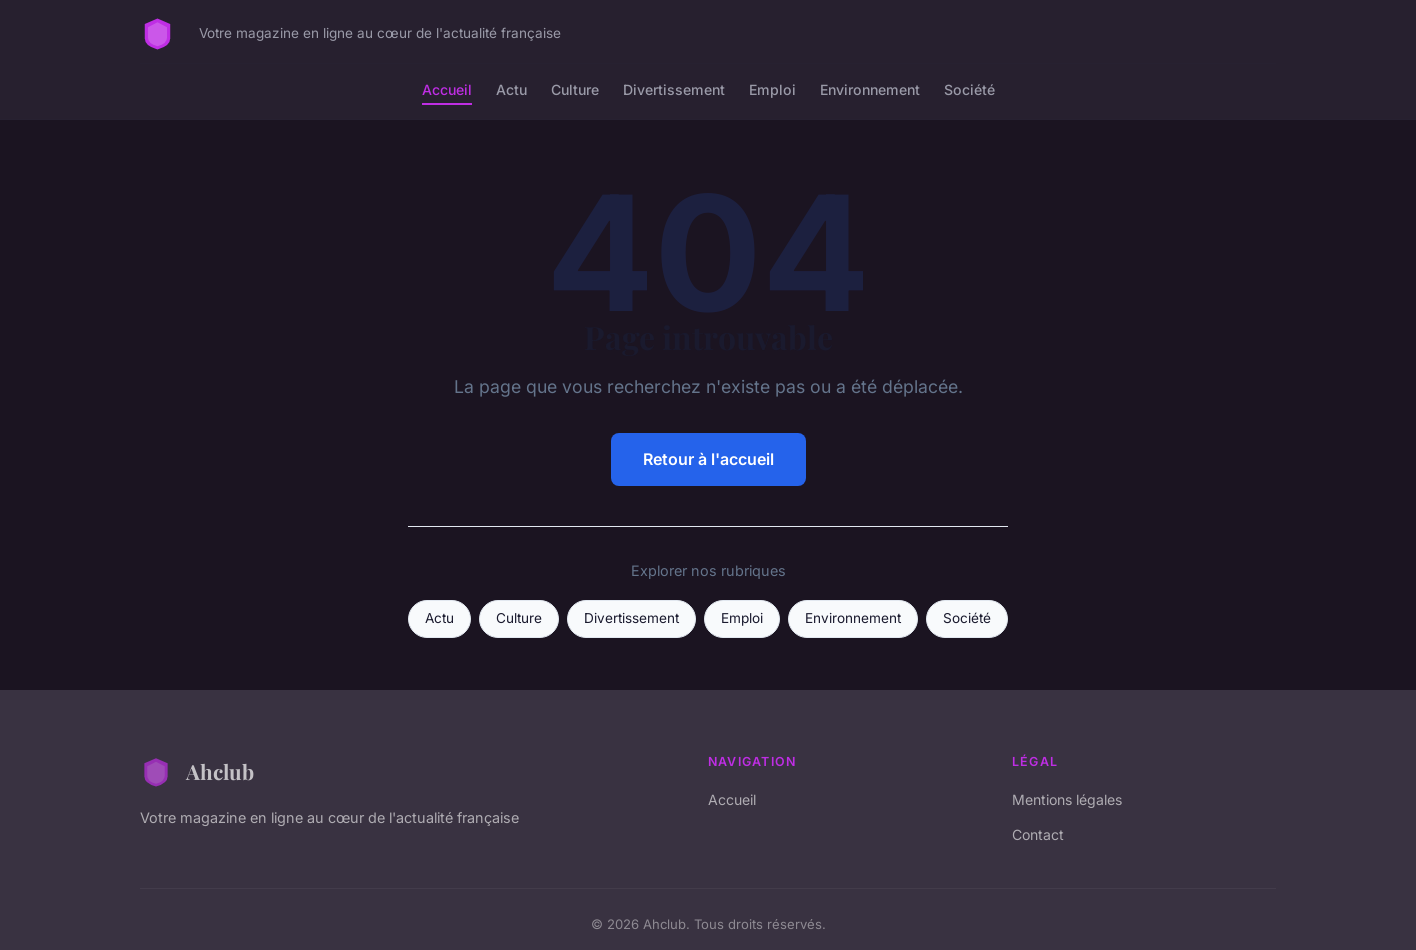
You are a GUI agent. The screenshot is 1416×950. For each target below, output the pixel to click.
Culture (575, 89)
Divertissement (674, 89)
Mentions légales (1067, 799)
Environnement (870, 89)
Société (969, 89)
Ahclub (197, 772)
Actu (511, 89)
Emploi (772, 89)
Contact (1038, 834)
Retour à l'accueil (708, 459)
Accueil (447, 89)
